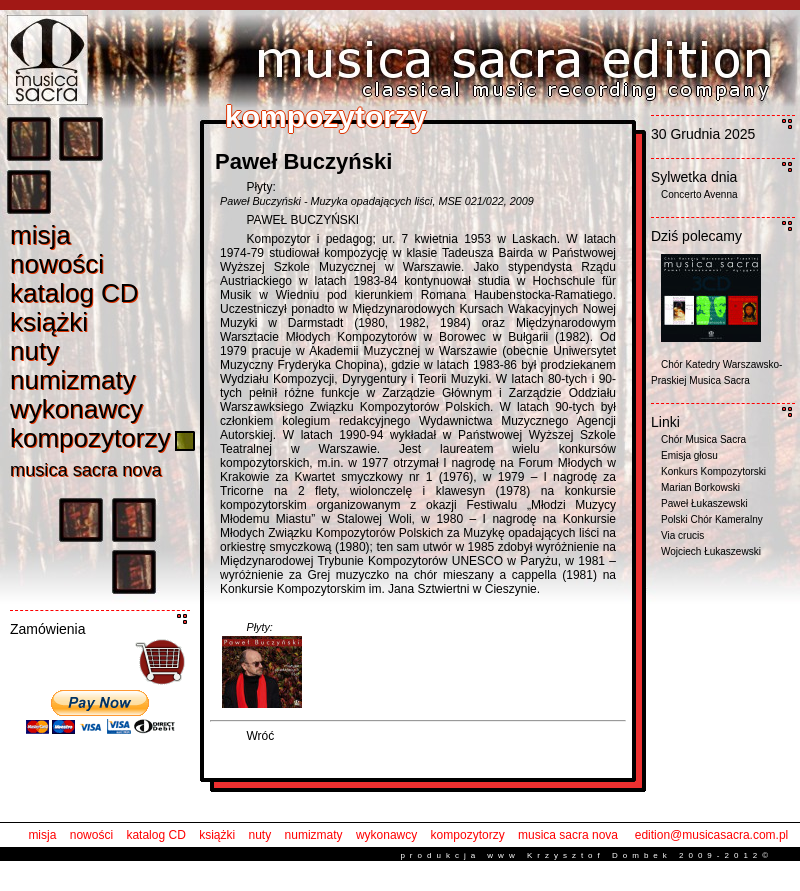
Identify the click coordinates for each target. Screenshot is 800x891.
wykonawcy (386, 835)
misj (40, 235)
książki (217, 835)
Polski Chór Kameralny (712, 519)
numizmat (73, 380)
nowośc (57, 264)
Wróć (260, 736)
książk (49, 322)
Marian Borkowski (700, 487)
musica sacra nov (86, 470)
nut (34, 351)
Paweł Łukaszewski (704, 503)
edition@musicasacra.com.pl (712, 835)
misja (42, 835)
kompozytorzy (468, 835)
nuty (260, 835)
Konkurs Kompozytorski (713, 471)
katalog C (74, 293)
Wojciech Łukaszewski (711, 551)
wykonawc (76, 409)
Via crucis (682, 535)
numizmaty (314, 835)
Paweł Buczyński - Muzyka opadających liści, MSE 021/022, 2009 (377, 201)
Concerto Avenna (699, 194)
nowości (91, 835)
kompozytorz (90, 438)
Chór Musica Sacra (703, 439)
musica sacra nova (568, 835)
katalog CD (155, 835)
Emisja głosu (689, 455)
